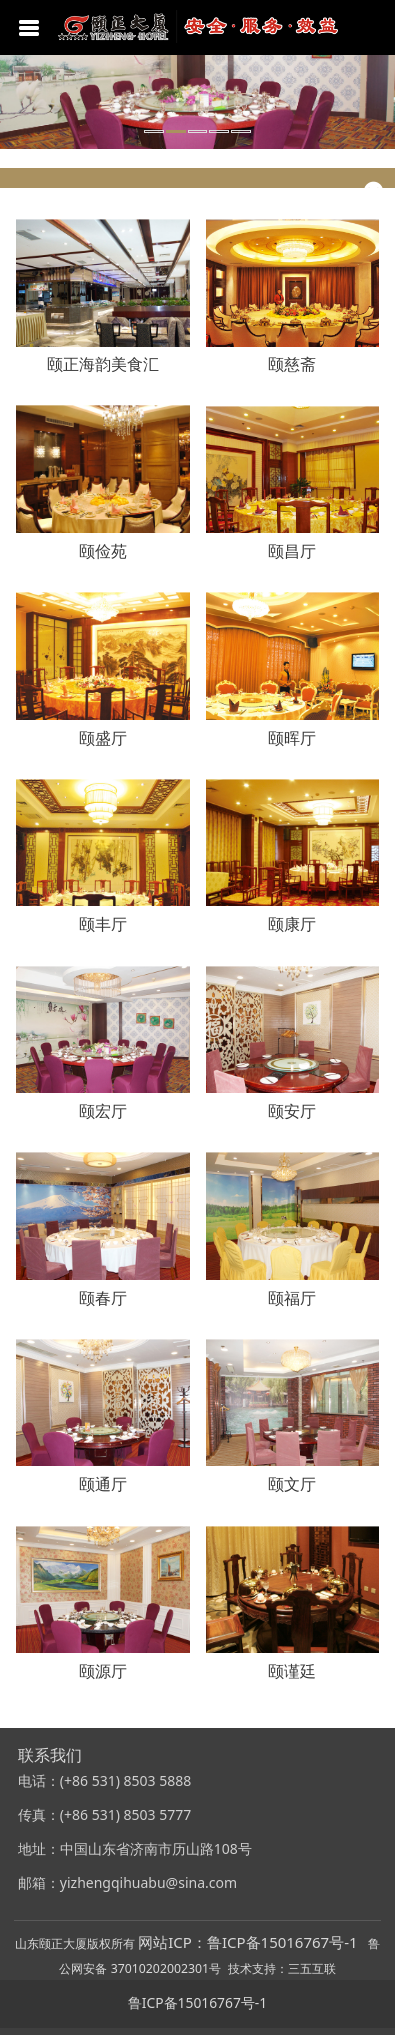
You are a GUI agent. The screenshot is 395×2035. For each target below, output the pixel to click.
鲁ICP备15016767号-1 (197, 2002)
